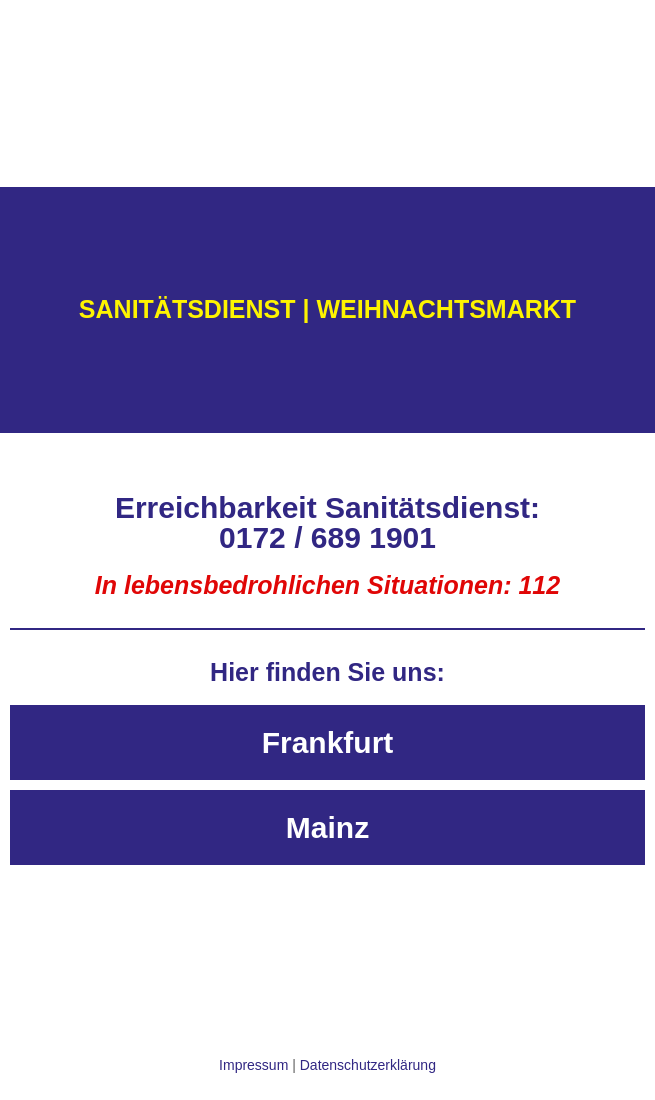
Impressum (253, 1065)
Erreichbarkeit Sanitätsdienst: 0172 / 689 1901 (327, 522)
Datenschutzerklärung (368, 1065)
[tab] (327, 742)
